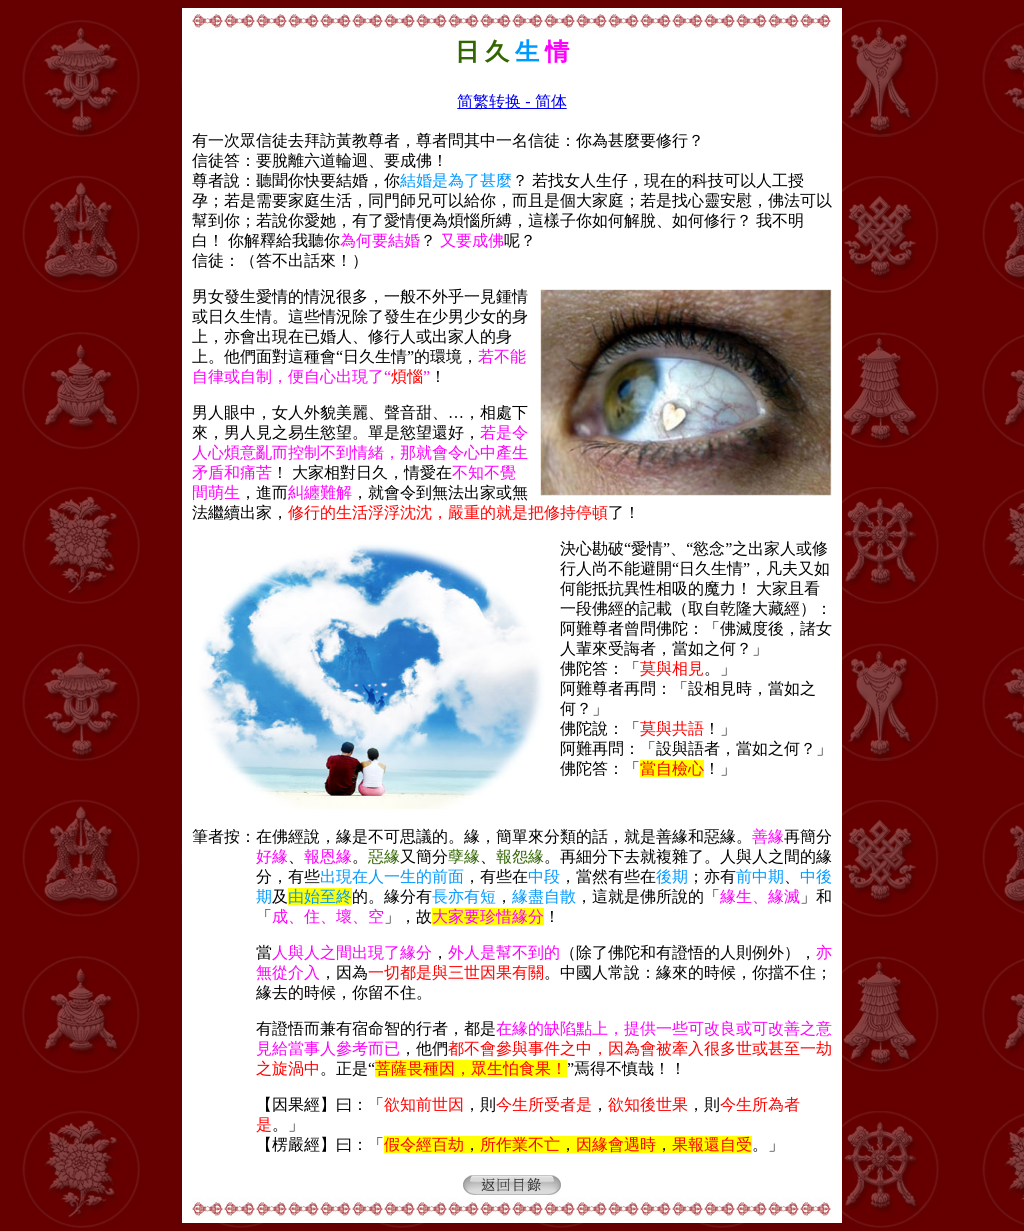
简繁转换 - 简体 (511, 101)
